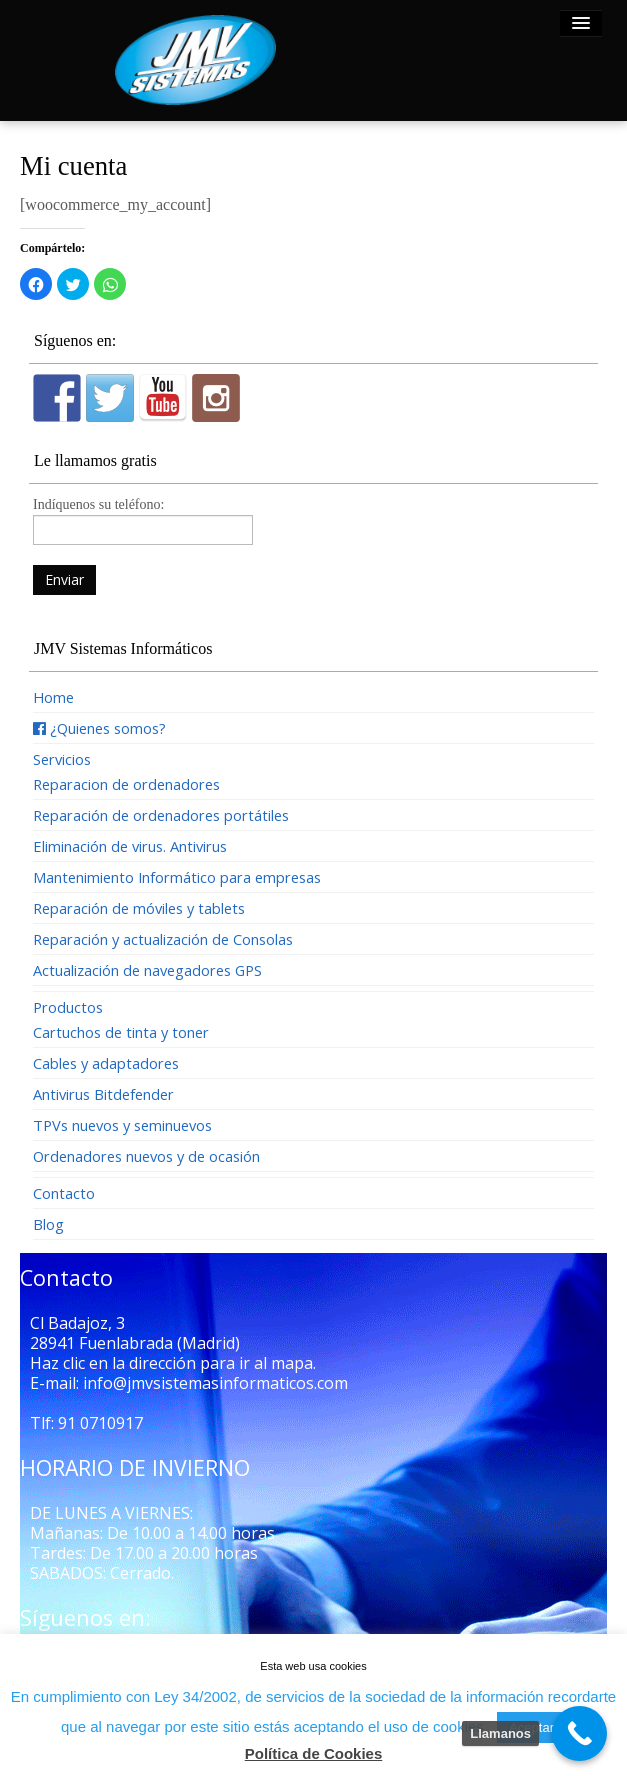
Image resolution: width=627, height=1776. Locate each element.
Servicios (62, 759)
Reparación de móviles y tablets (139, 908)
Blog (48, 1224)
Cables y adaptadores (106, 1063)
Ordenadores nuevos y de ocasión (146, 1156)
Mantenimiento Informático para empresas (177, 877)
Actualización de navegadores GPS (147, 970)
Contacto (64, 1193)
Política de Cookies (314, 1753)
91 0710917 (100, 1423)
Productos (68, 1007)
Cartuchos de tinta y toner (121, 1032)
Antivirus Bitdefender (103, 1094)
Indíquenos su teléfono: (143, 519)
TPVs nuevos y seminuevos (122, 1125)
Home (53, 697)
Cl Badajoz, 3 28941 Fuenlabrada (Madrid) (135, 1333)
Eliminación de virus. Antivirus (130, 846)
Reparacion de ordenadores (126, 784)
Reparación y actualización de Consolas (163, 939)
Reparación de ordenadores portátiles (161, 815)
